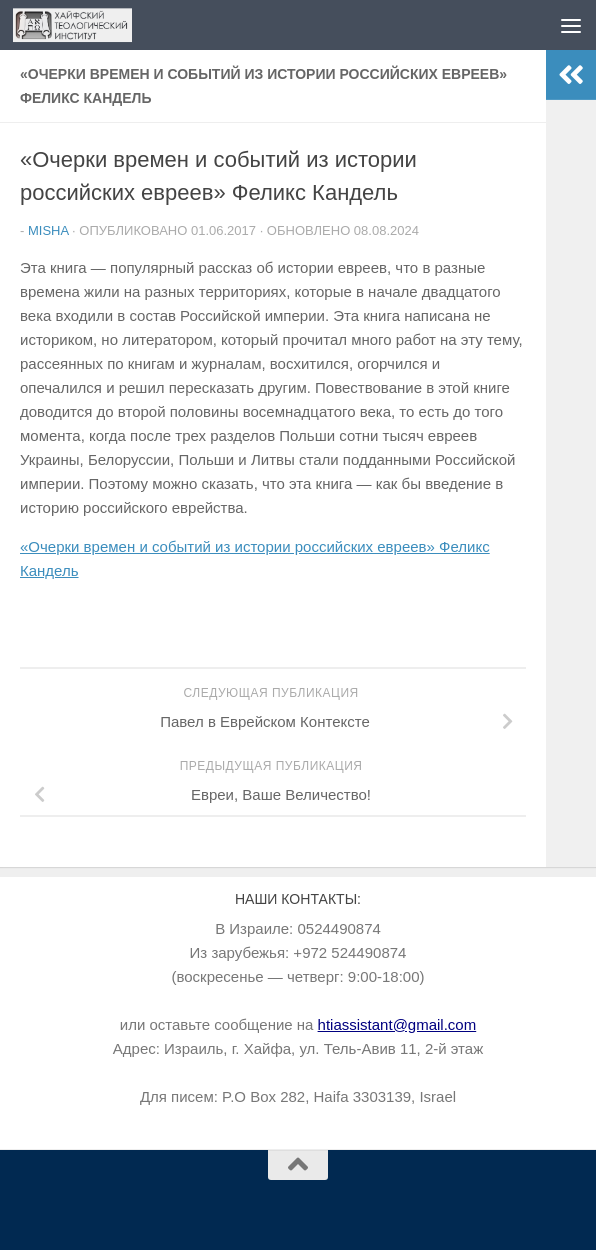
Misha (48, 230)
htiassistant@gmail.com (397, 1024)
